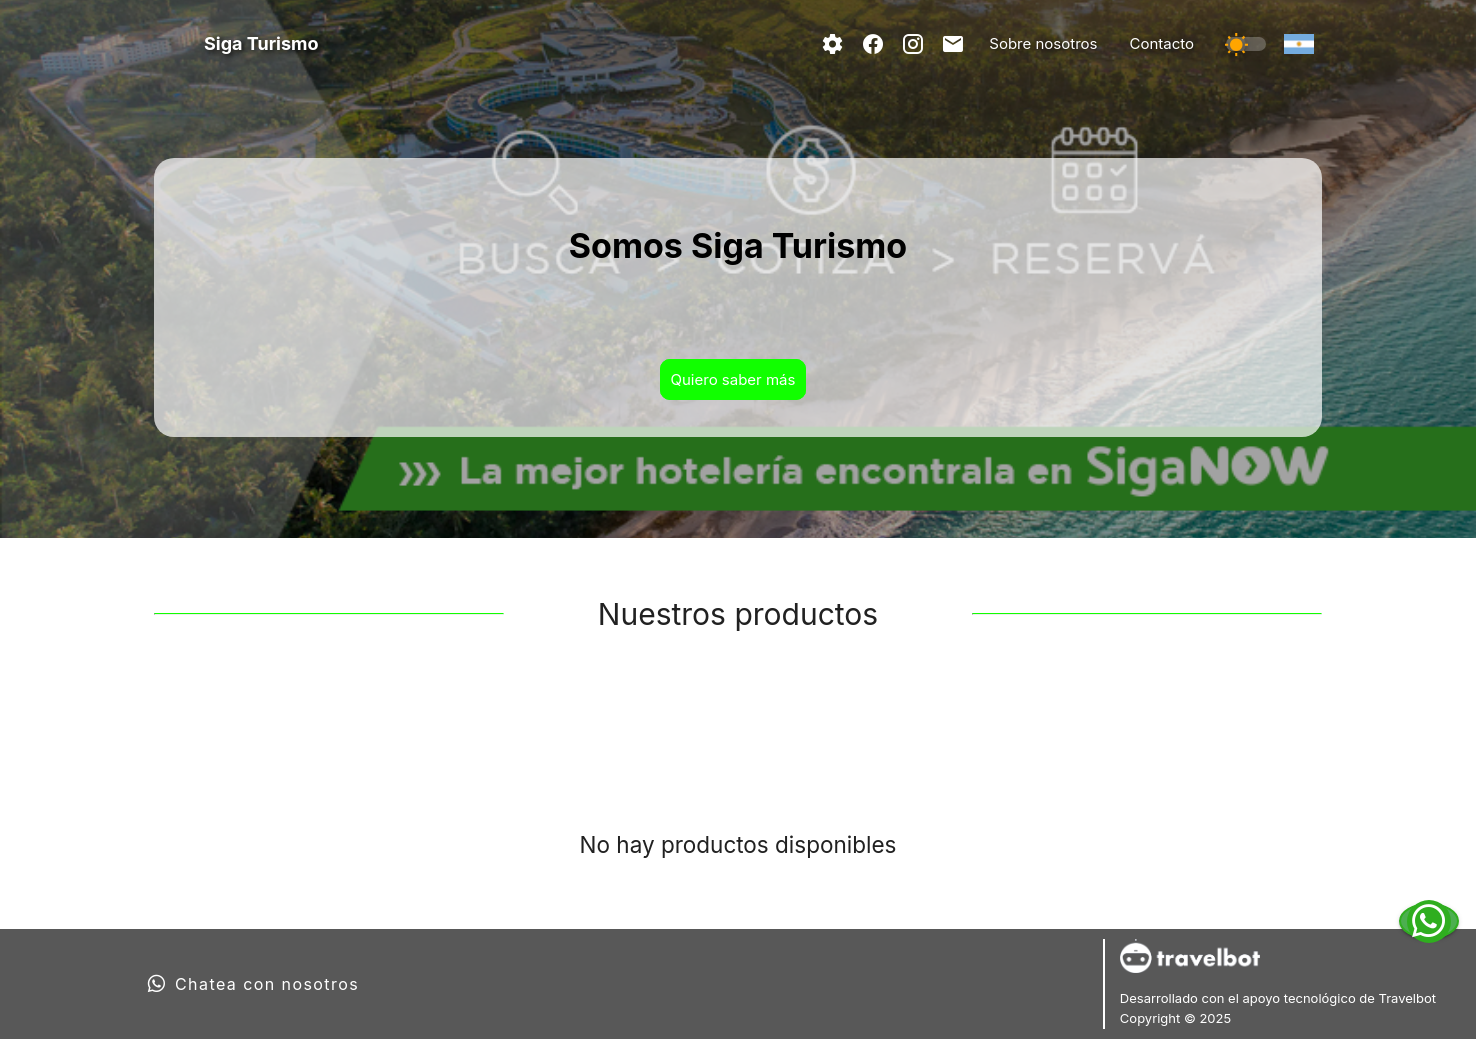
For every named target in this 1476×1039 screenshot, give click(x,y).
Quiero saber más (733, 379)
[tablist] (738, 720)
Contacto (1161, 43)
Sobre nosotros (1043, 43)
